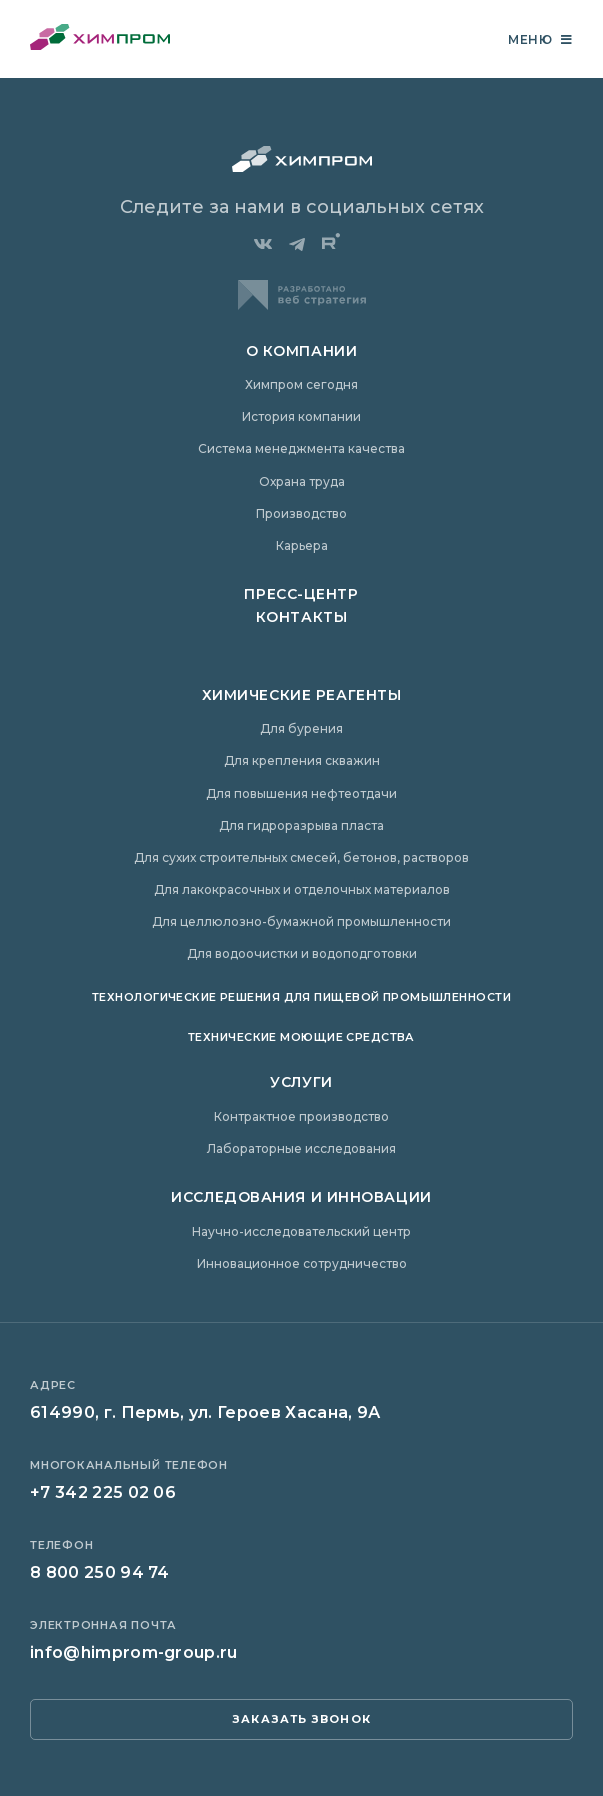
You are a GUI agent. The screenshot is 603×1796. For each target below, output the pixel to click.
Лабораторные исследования (301, 1148)
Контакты (301, 617)
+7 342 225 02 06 (103, 1492)
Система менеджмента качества (301, 448)
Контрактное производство (301, 1116)
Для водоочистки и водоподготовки (302, 953)
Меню (540, 39)
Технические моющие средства (301, 1037)
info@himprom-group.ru (134, 1652)
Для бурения (301, 728)
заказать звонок (301, 1719)
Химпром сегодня (301, 384)
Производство (301, 513)
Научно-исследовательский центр (301, 1231)
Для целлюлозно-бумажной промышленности (301, 921)
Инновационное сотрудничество (302, 1263)
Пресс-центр (301, 594)
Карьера (302, 545)
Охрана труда (302, 481)
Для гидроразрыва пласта (301, 825)
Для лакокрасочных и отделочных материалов (302, 889)
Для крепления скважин (302, 760)
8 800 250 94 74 (100, 1572)
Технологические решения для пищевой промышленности (301, 997)
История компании (301, 416)
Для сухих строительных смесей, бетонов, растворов (301, 857)
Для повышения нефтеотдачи (301, 793)
